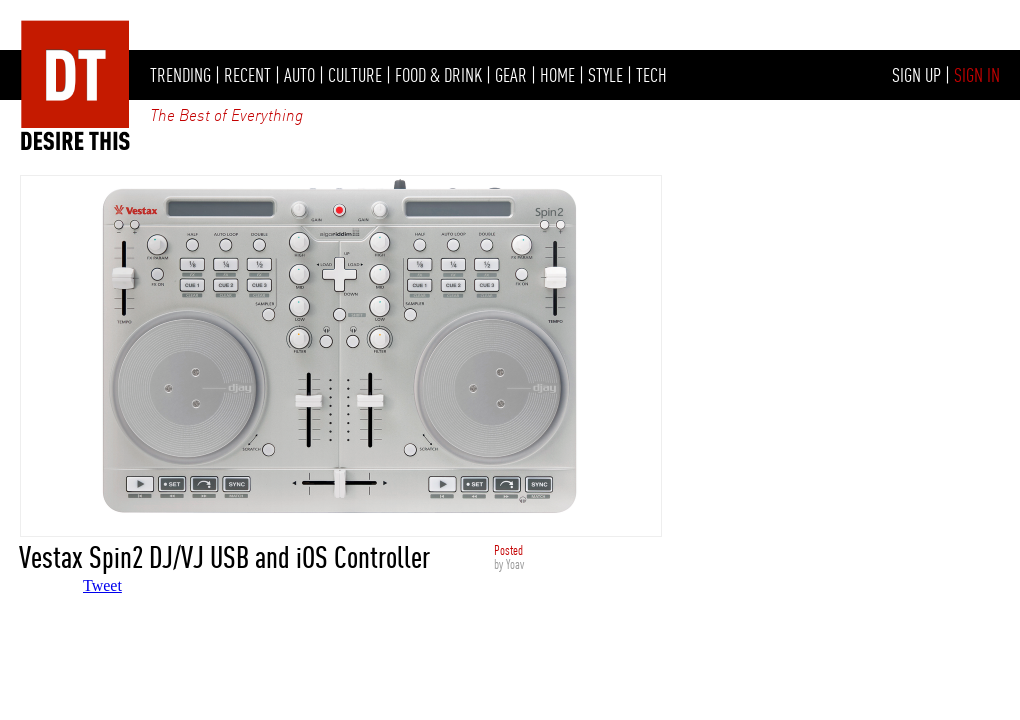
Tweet (102, 585)
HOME (557, 75)
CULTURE (355, 75)
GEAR (511, 75)
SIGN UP (916, 75)
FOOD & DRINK (438, 75)
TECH (651, 75)
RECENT (247, 75)
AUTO (299, 75)
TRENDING (180, 75)
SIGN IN (977, 75)
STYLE (605, 75)
